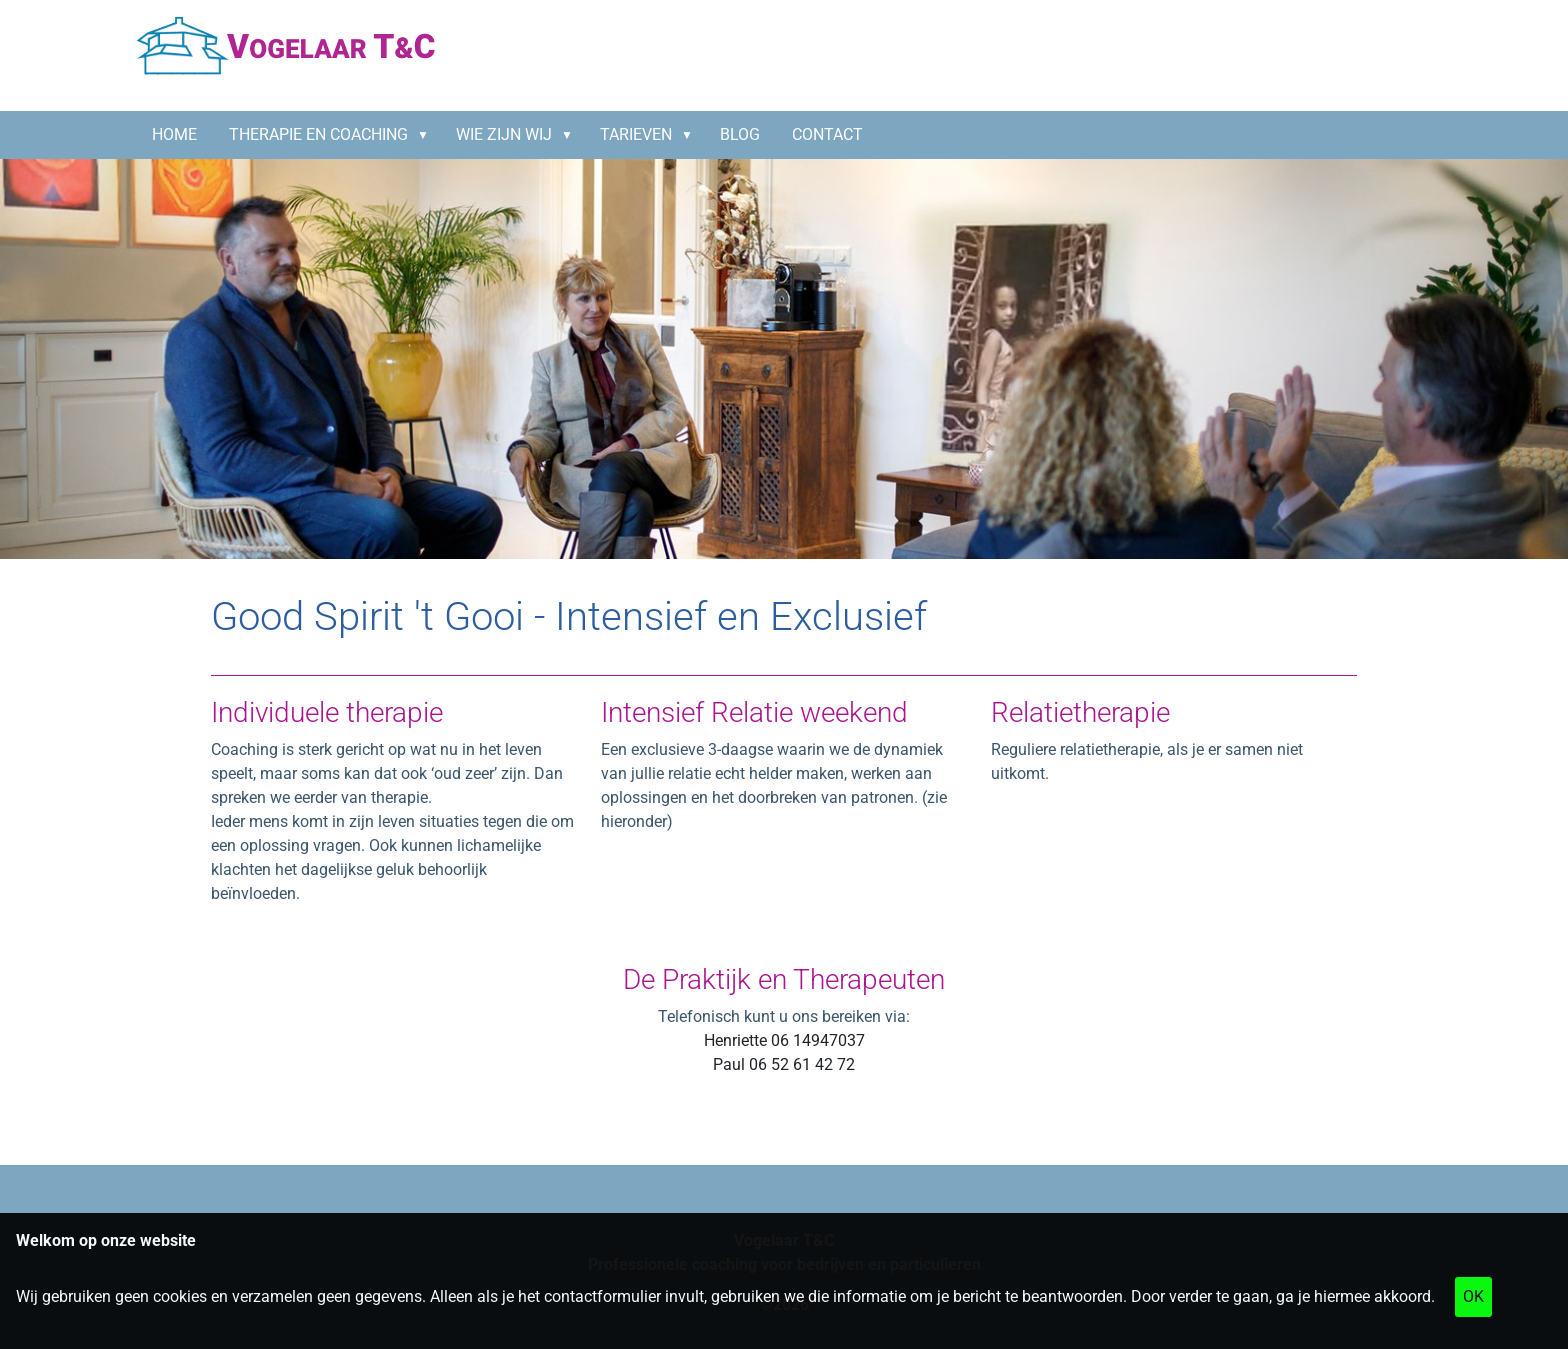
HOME (174, 134)
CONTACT (827, 134)
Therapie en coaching (318, 134)
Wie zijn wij (504, 134)
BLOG (740, 134)
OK (1473, 1296)
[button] (427, 135)
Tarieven (636, 134)
